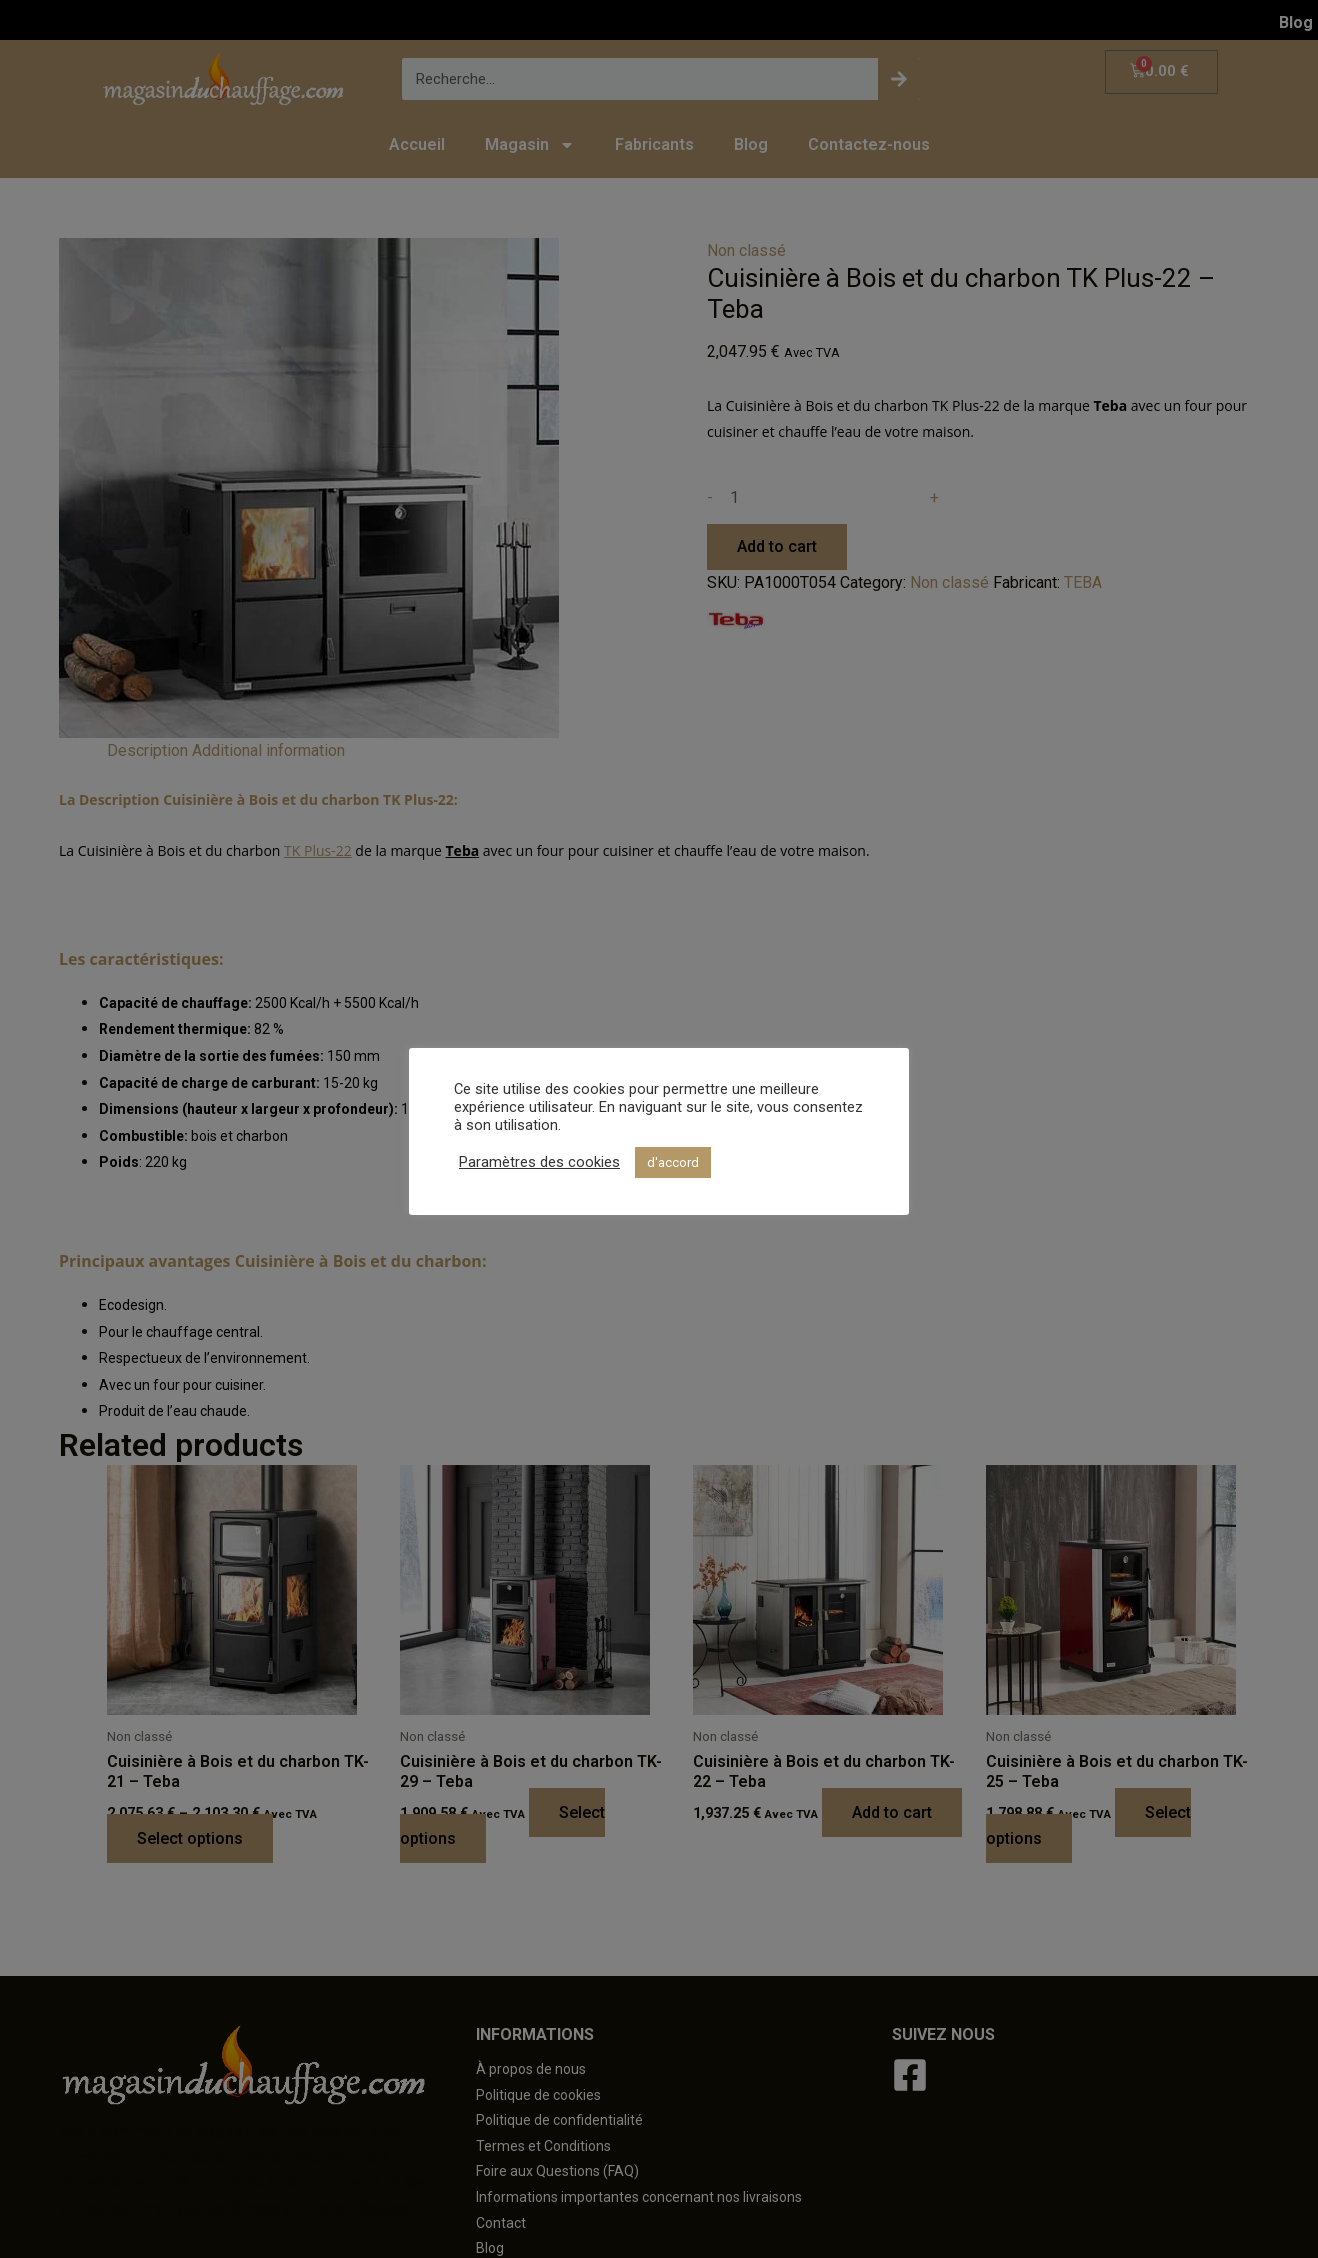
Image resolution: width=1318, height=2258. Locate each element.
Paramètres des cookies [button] (539, 1162)
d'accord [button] (673, 1162)
